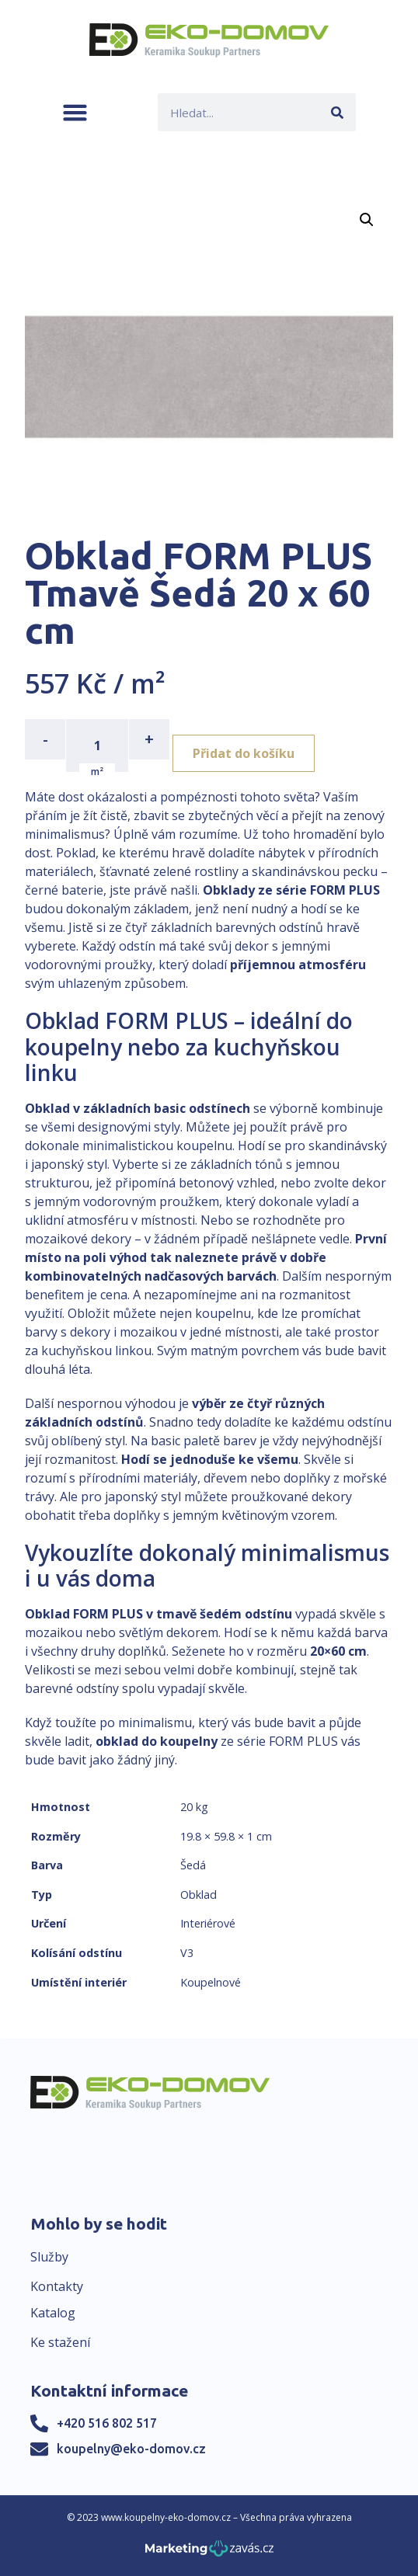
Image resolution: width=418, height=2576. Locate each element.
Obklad (198, 1894)
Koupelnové (210, 1982)
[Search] (337, 112)
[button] (75, 112)
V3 (186, 1952)
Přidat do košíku (243, 753)
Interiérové (207, 1923)
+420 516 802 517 (107, 2423)
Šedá (193, 1865)
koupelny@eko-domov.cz (131, 2449)
